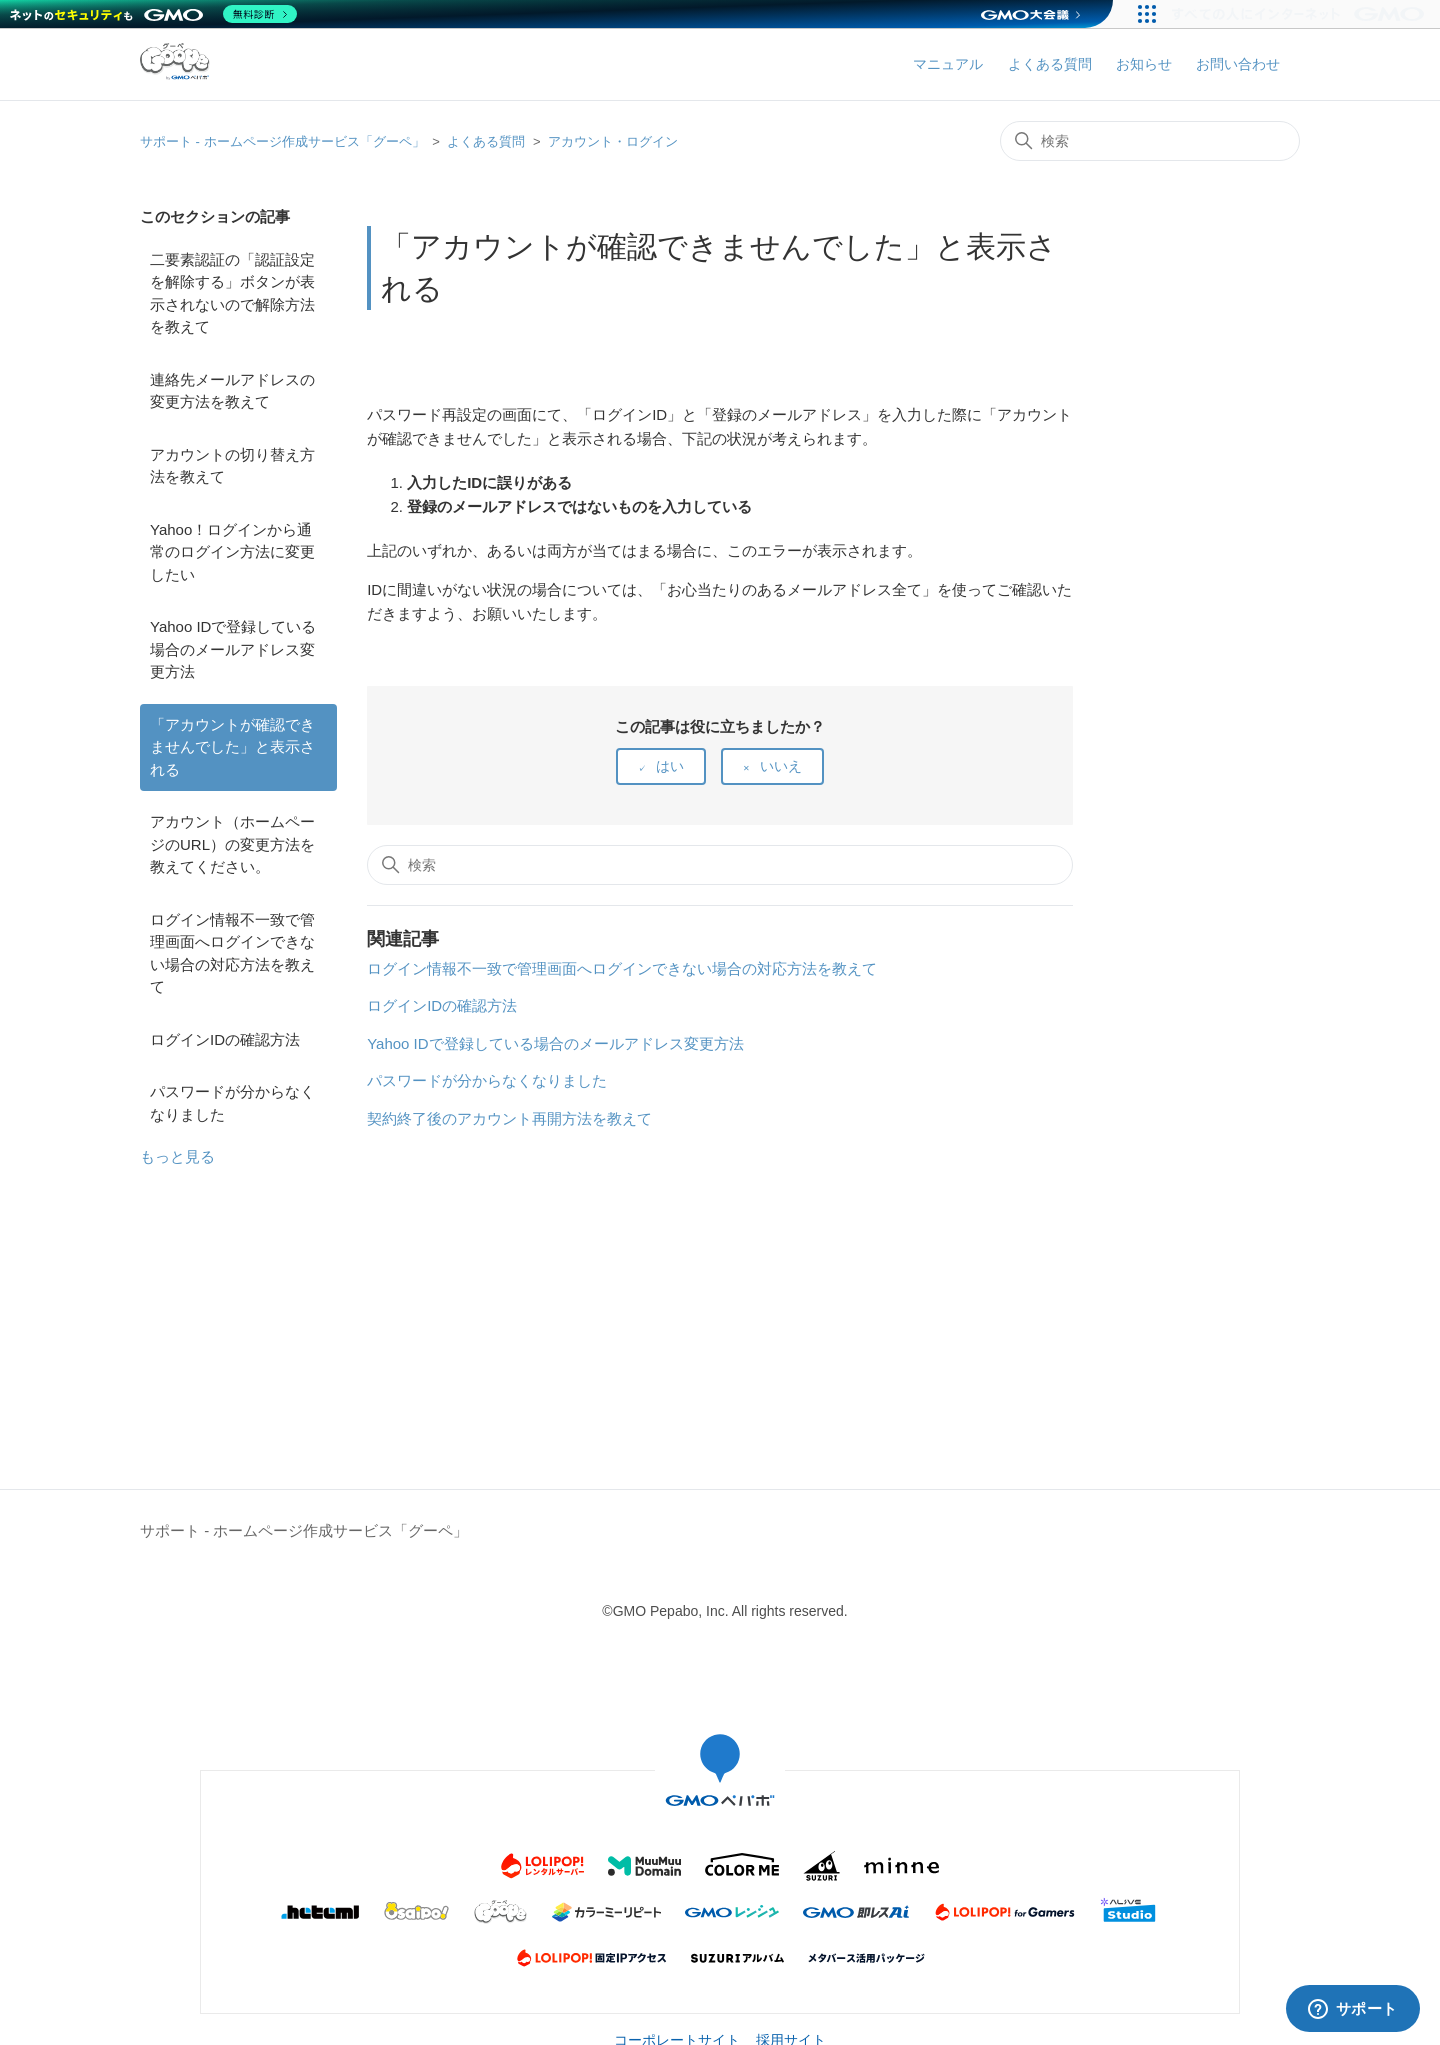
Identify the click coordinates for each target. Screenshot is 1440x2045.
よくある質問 (1050, 64)
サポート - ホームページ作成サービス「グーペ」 (282, 141)
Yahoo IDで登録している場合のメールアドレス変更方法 (233, 649)
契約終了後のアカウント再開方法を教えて (509, 1118)
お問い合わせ (1238, 64)
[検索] (1150, 141)
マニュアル (948, 64)
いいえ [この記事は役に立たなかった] (781, 766)
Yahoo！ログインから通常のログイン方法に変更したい (232, 552)
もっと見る (177, 1156)
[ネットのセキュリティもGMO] (153, 14)
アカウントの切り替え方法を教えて (232, 466)
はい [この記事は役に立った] (670, 766)
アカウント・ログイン (613, 141)
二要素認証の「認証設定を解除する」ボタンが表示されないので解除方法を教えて (232, 293)
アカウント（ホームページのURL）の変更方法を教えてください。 (232, 844)
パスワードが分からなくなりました (232, 1103)
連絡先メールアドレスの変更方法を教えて (232, 391)
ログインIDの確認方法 (225, 1039)
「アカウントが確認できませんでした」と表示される (232, 747)
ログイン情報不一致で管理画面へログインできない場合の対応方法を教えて (232, 953)
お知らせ (1144, 64)
